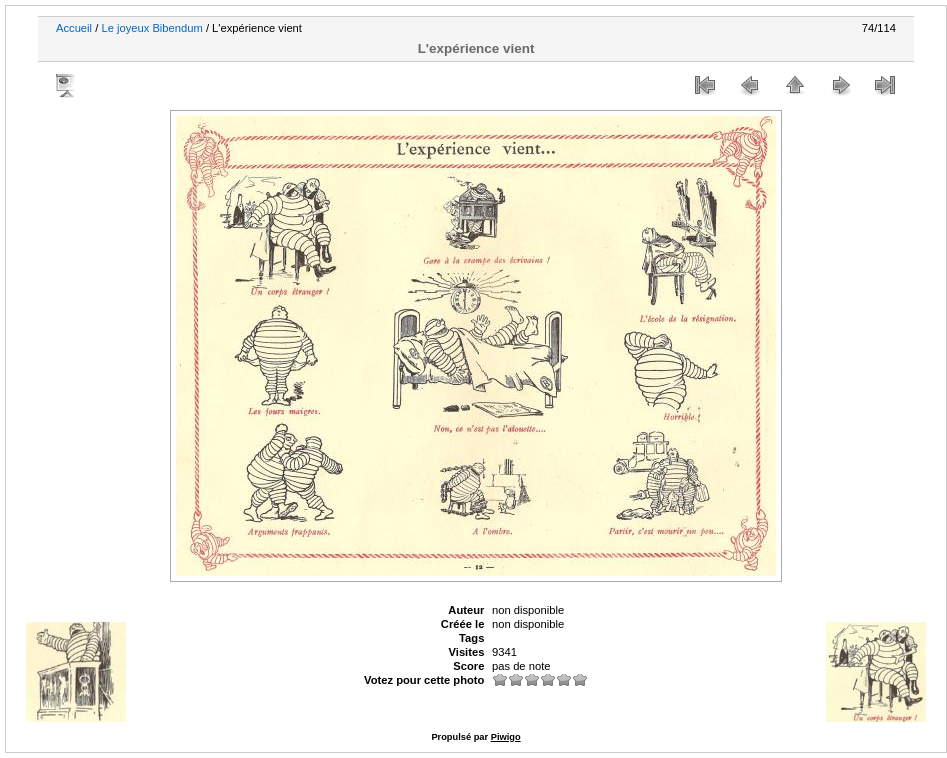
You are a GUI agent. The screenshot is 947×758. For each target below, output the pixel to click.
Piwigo (506, 737)
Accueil (74, 28)
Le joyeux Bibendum (151, 28)
